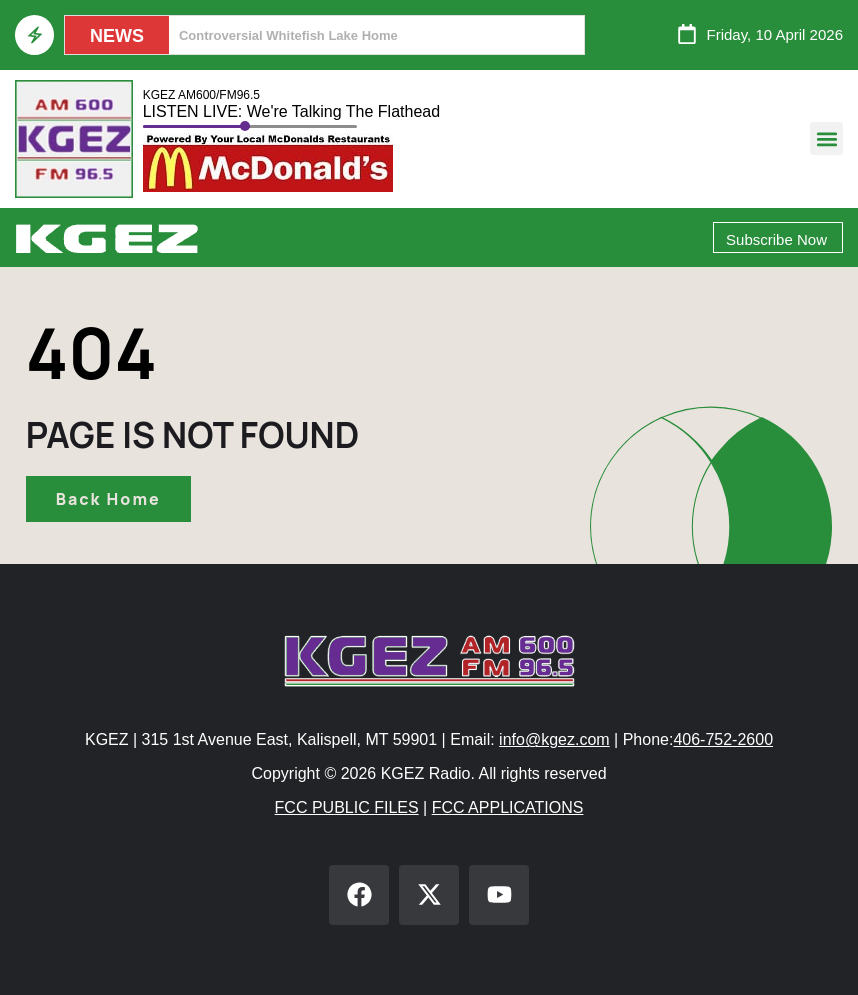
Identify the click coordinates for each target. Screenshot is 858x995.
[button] (826, 138)
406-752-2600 (723, 739)
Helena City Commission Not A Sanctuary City (321, 35)
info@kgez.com (554, 739)
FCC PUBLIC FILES (347, 807)
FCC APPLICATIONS (508, 807)
